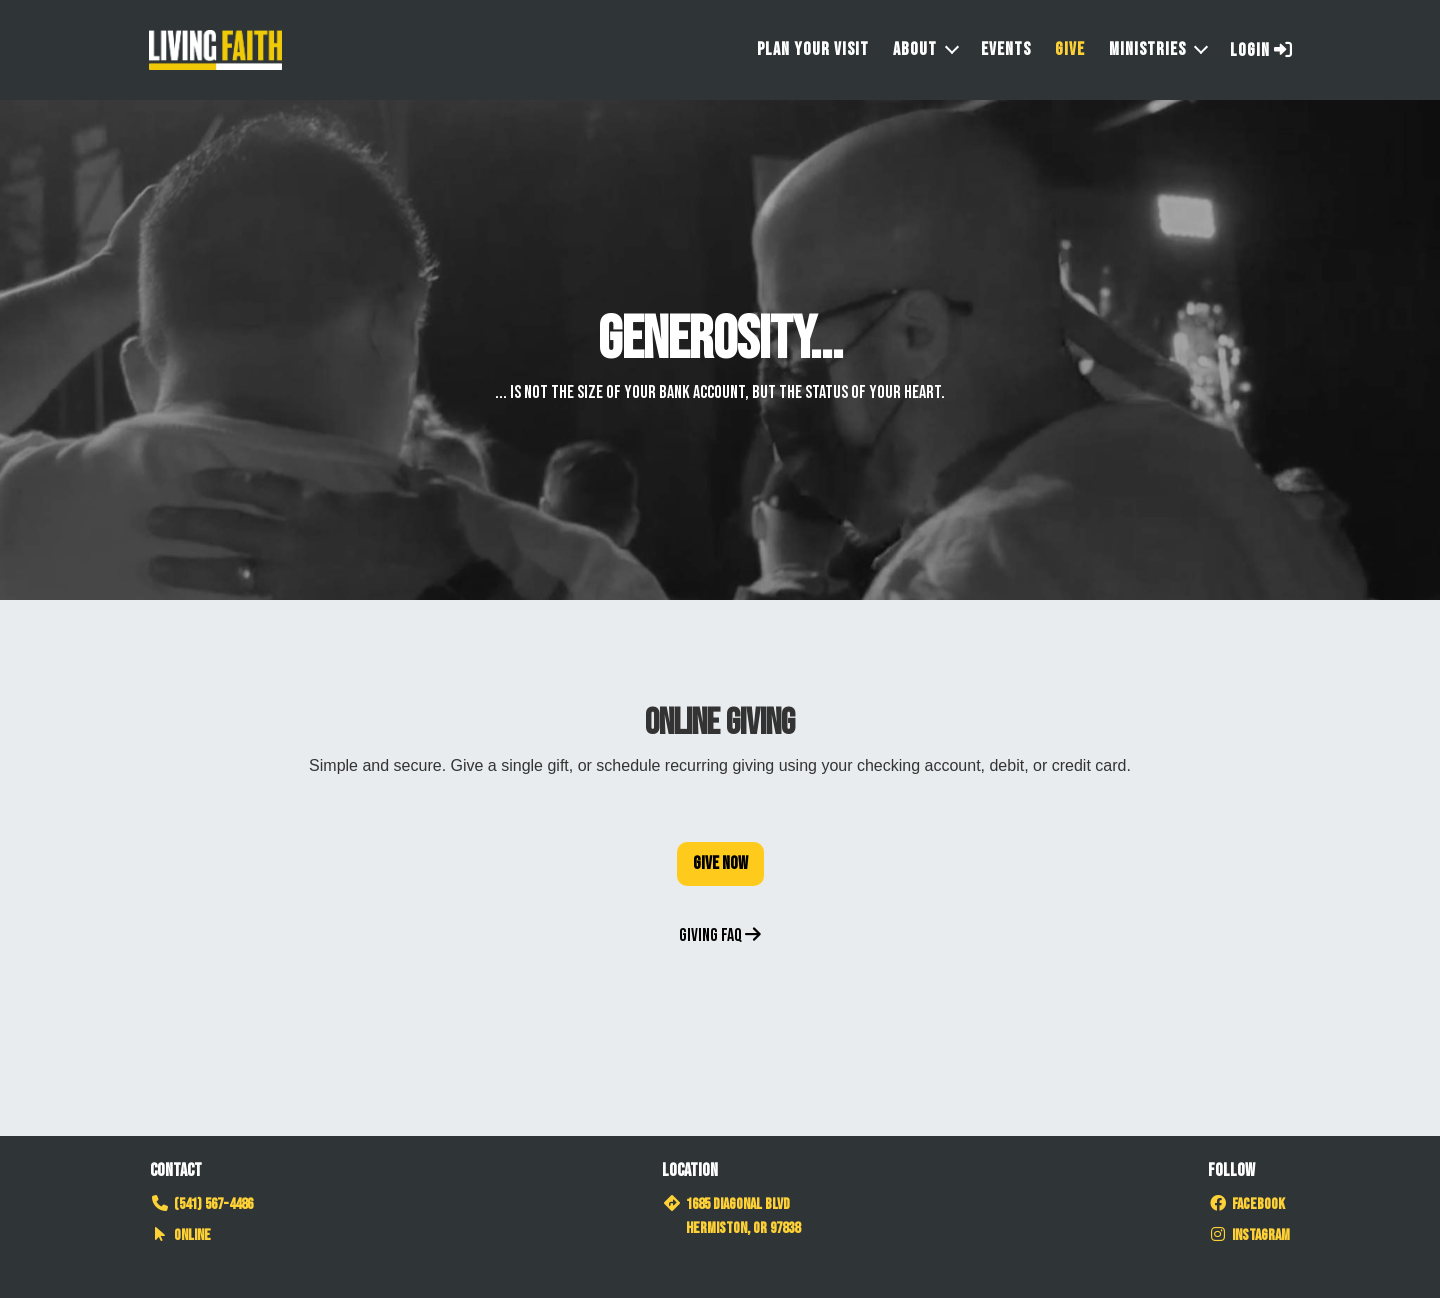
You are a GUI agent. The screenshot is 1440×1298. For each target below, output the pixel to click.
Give (1070, 49)
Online (180, 1235)
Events (1006, 49)
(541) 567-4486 (201, 1204)
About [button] (915, 49)
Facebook (1246, 1204)
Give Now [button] (720, 863)
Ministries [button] (1147, 49)
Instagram (1249, 1235)
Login (1261, 50)
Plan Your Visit (813, 49)
